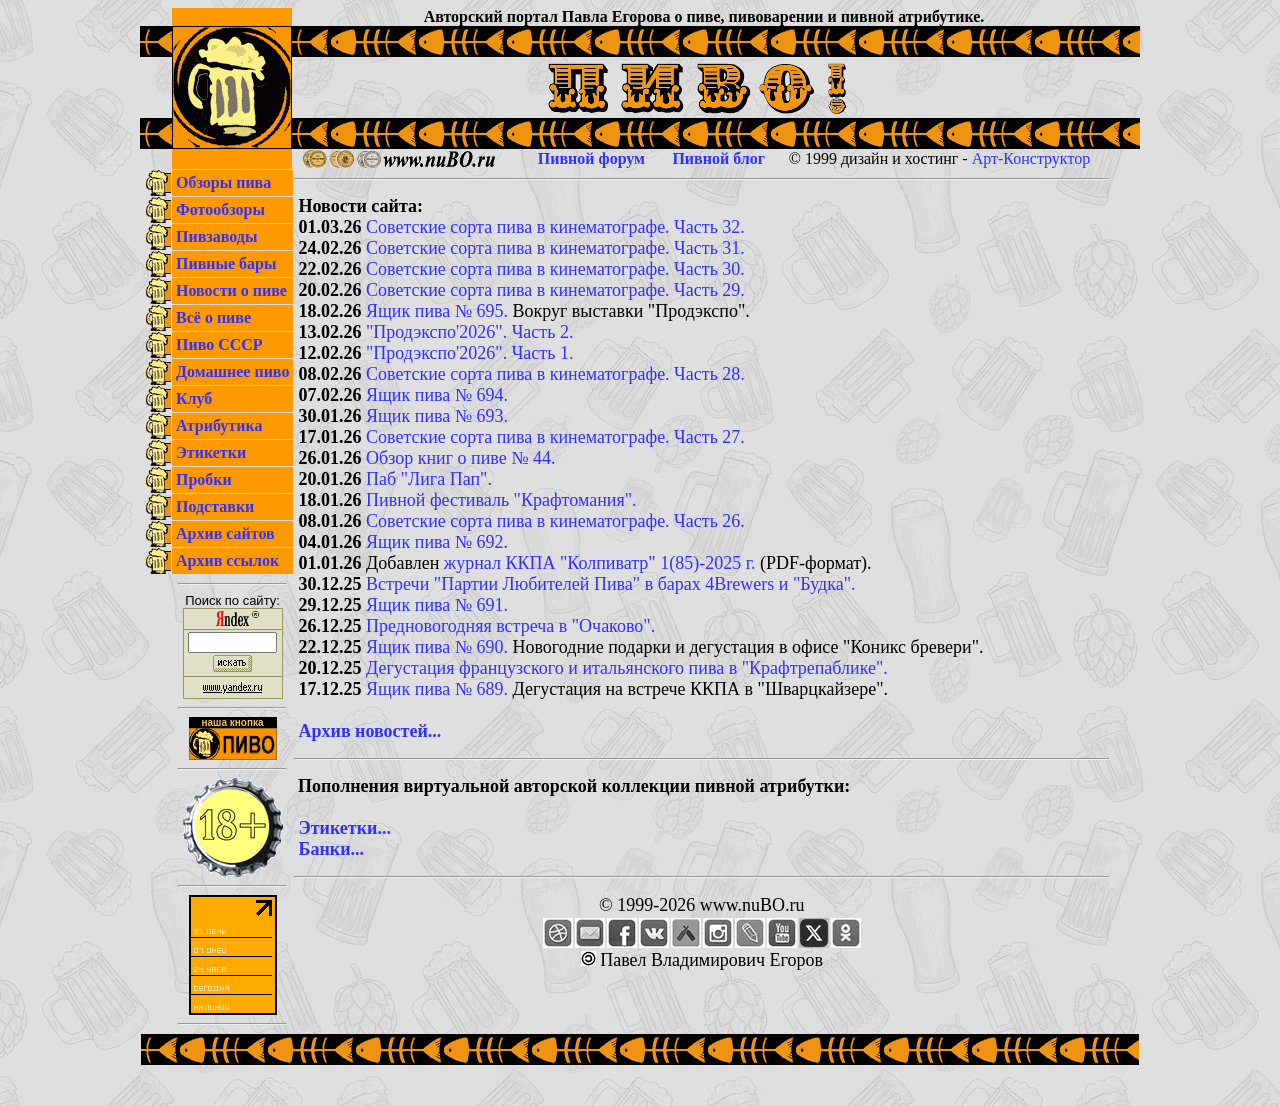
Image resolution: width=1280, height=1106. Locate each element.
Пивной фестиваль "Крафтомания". (501, 500)
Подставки (215, 506)
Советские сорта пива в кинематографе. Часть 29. (555, 290)
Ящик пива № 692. (437, 542)
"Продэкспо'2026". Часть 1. (469, 353)
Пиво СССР (219, 344)
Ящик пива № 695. (437, 311)
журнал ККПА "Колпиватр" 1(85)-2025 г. (600, 563)
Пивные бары (226, 263)
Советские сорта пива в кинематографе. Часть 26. (555, 521)
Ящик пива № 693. (437, 416)
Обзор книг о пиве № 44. (460, 458)
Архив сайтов (225, 533)
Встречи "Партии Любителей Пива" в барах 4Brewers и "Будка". (611, 584)
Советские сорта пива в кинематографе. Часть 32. (555, 227)
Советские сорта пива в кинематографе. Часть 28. (555, 374)
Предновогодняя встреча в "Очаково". (510, 626)
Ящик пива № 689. (437, 689)
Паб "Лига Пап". (429, 479)
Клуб (194, 398)
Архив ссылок (227, 560)
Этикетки (211, 452)
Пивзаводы (216, 236)
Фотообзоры (220, 209)
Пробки (204, 479)
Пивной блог (718, 158)
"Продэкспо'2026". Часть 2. (469, 332)
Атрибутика (219, 425)
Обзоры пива (223, 182)
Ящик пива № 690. (437, 647)
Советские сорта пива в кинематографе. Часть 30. (555, 269)
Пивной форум (591, 158)
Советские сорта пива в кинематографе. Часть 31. (555, 248)
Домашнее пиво (232, 371)
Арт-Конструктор (1031, 158)
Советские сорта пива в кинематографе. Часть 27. (555, 437)
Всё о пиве (213, 317)
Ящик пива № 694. (437, 395)
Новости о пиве (231, 290)
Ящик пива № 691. (437, 605)
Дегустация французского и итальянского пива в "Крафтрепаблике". (627, 668)
